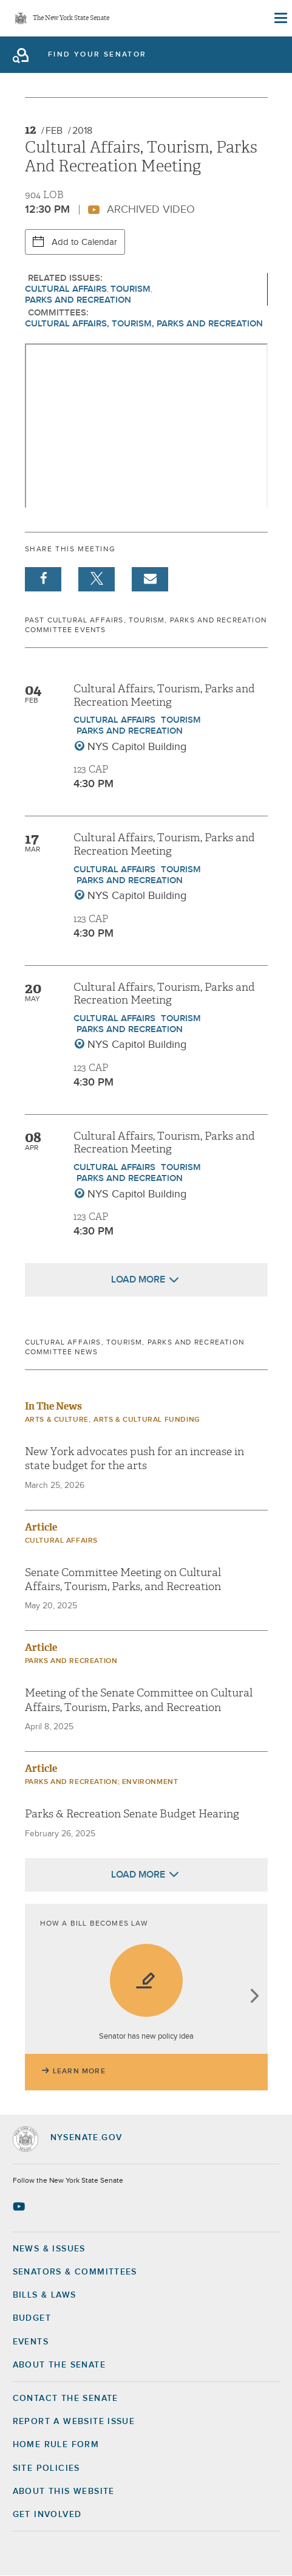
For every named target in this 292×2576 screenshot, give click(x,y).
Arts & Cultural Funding (146, 1420)
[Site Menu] (280, 18)
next (254, 1997)
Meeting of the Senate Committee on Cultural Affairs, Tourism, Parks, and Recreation (139, 1700)
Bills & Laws (44, 2295)
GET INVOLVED (47, 2514)
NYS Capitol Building (136, 747)
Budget (32, 2318)
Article (41, 1527)
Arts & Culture (57, 1420)
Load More (138, 1279)
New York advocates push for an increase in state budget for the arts (134, 1459)
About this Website (64, 2491)
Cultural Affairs (66, 289)
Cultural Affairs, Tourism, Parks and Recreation (144, 323)
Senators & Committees (75, 2272)
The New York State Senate (71, 18)
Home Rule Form (56, 2444)
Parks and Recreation (78, 300)
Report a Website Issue (74, 2421)
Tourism (130, 289)
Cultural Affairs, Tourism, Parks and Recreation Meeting (164, 695)
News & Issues (49, 2249)
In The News (53, 1406)
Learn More (79, 2071)
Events (31, 2342)
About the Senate (59, 2365)
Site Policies (46, 2468)
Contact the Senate (65, 2398)
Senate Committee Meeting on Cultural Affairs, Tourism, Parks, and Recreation (123, 1580)
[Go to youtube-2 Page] (20, 2206)
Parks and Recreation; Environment (101, 1782)
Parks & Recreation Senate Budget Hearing (132, 1814)
